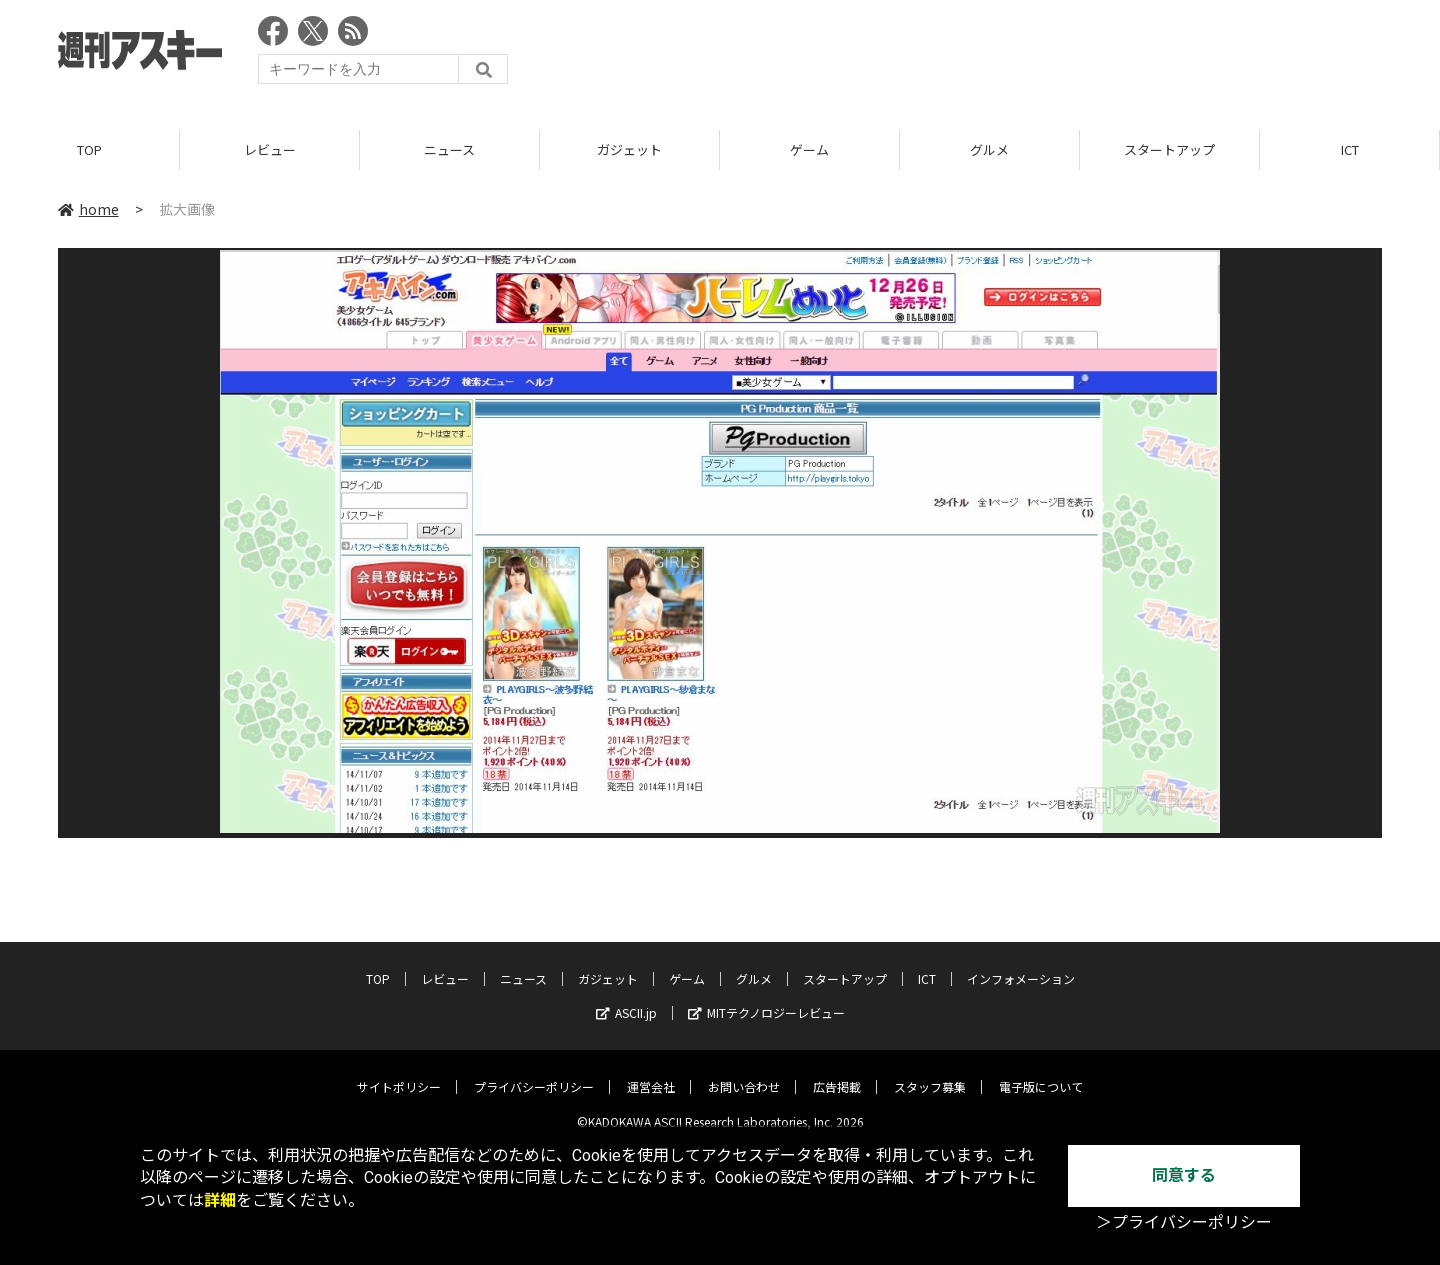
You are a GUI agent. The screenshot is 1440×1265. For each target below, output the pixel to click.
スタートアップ (1169, 149)
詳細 (220, 1200)
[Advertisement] (1018, 55)
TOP (89, 149)
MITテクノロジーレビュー (766, 998)
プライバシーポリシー (534, 1072)
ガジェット (629, 149)
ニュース (449, 149)
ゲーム (809, 149)
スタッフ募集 (930, 1072)
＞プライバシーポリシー (1184, 1222)
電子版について (1041, 1072)
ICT (1350, 149)
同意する (1184, 1175)
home (88, 209)
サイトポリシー (399, 1072)
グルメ (989, 149)
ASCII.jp (626, 998)
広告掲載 (837, 1072)
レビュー (270, 149)
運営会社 (651, 1072)
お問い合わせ (744, 1072)
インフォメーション (1021, 964)
